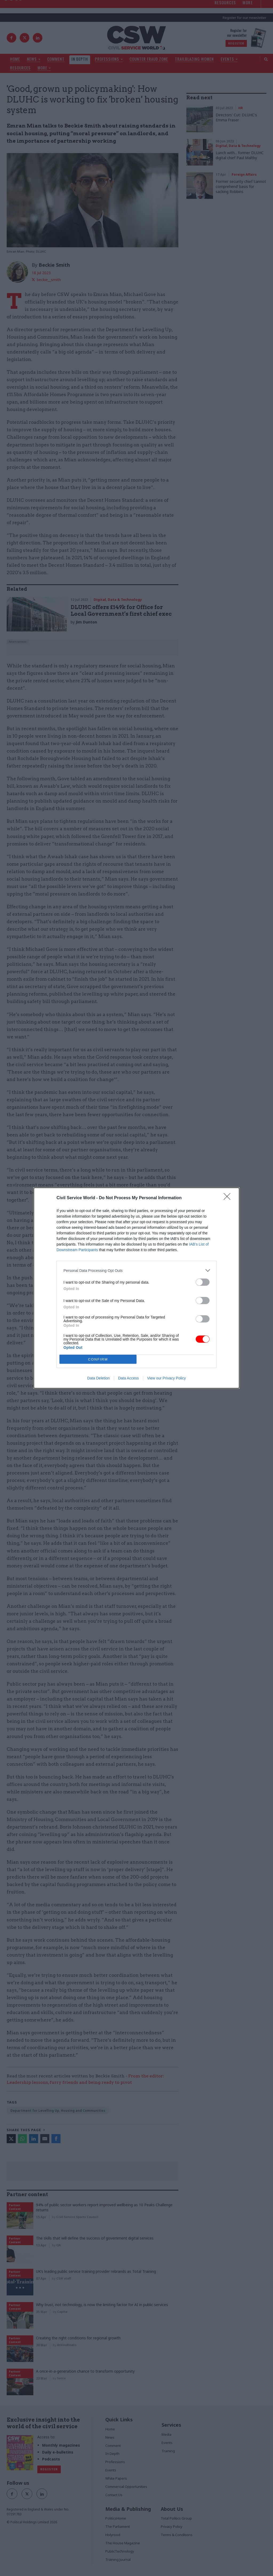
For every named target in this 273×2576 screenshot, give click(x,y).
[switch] (203, 1282)
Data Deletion (98, 1378)
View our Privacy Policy (166, 1378)
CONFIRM (98, 1359)
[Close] (229, 1198)
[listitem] (136, 1270)
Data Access (128, 1378)
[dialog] (136, 1288)
